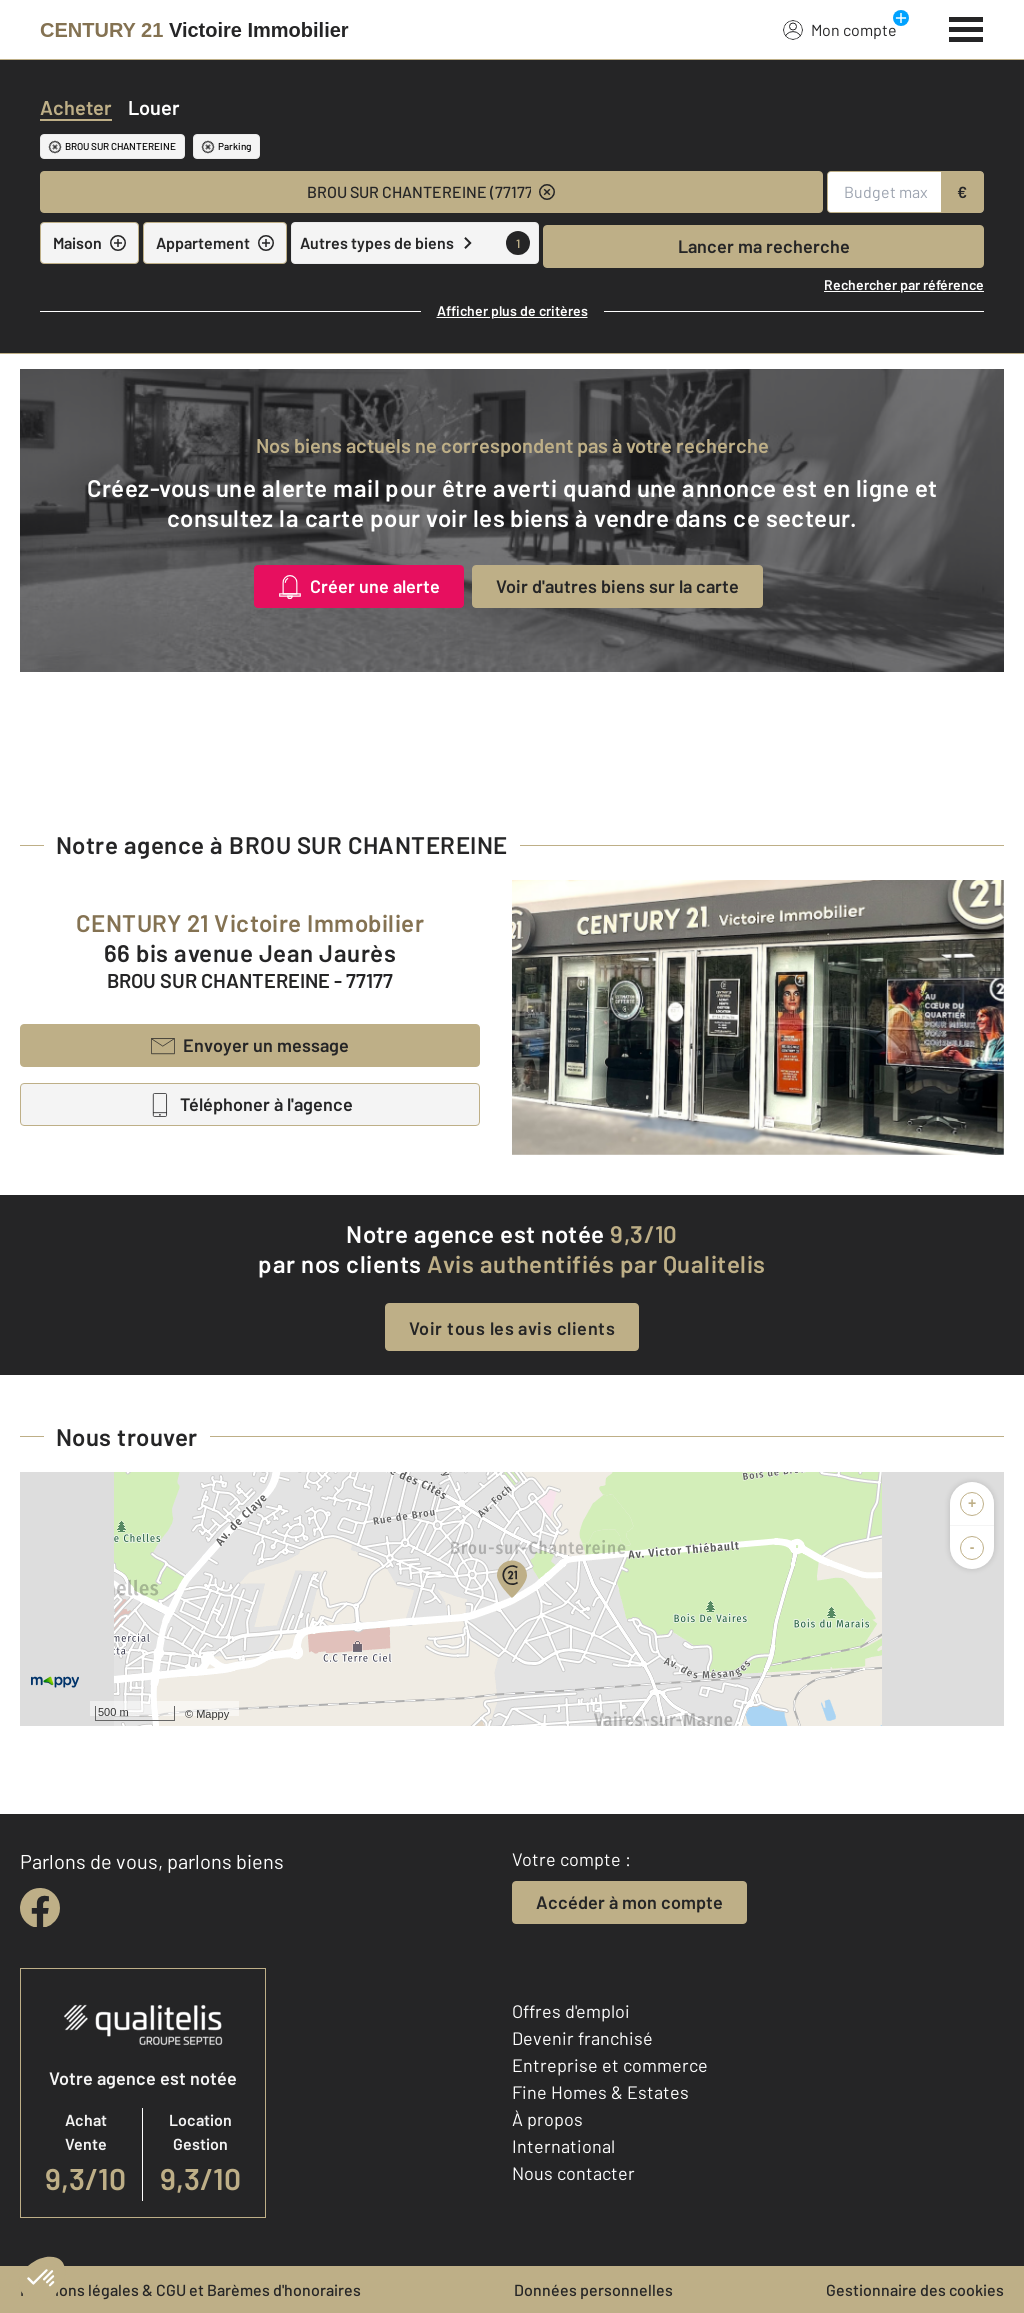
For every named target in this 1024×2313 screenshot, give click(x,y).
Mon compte (840, 29)
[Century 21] (194, 30)
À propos (547, 2119)
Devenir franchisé (582, 2038)
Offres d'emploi (571, 2011)
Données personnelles (593, 2289)
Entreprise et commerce (610, 2065)
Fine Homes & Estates (600, 2092)
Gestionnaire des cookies (915, 2289)
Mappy (212, 1714)
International (563, 2146)
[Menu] (966, 27)
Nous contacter (573, 2173)
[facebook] (40, 1908)
